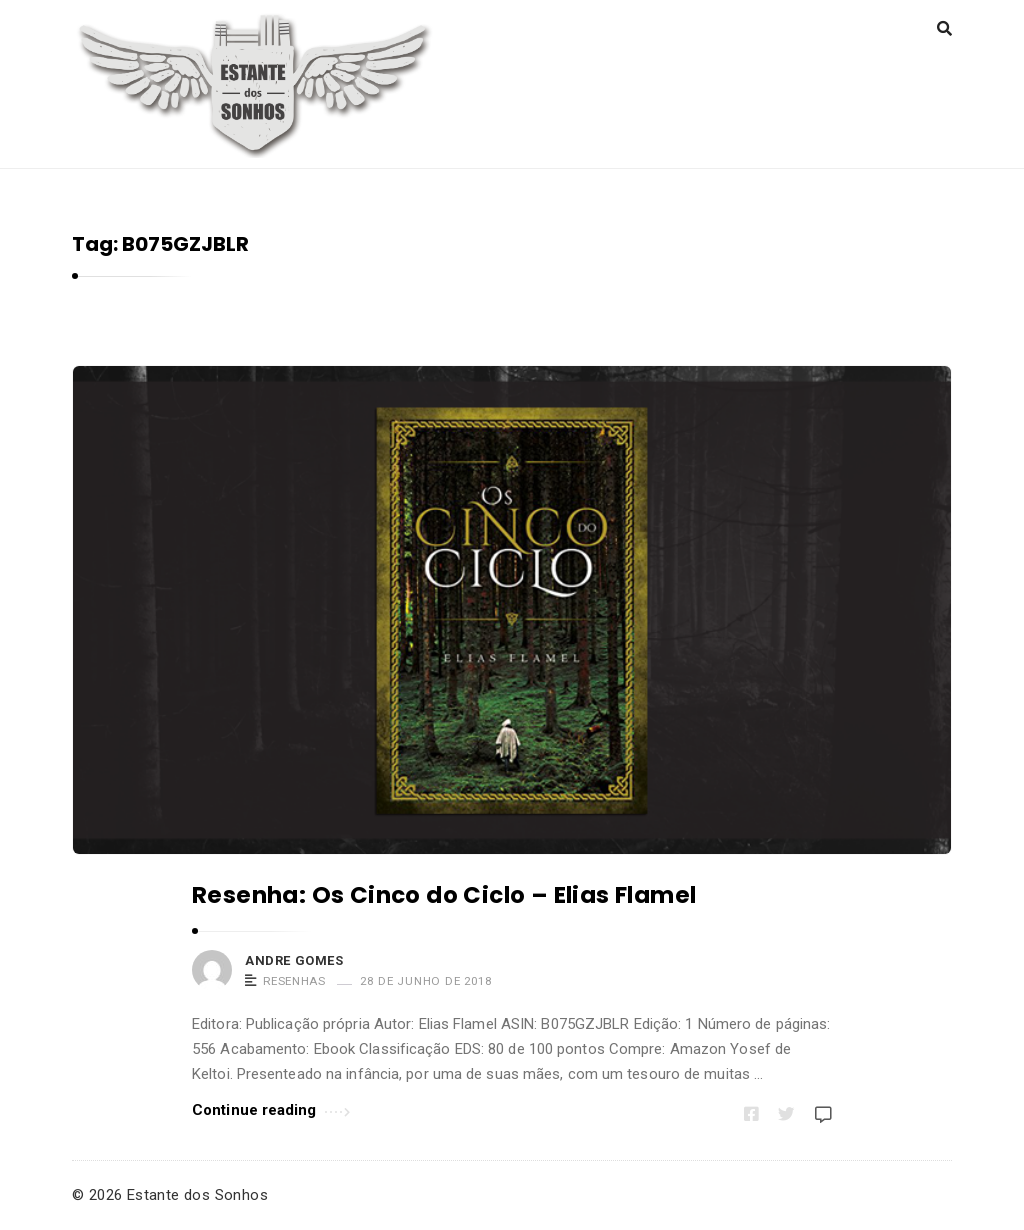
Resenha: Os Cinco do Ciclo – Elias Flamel (444, 895)
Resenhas (294, 981)
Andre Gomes (294, 960)
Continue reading (271, 1108)
